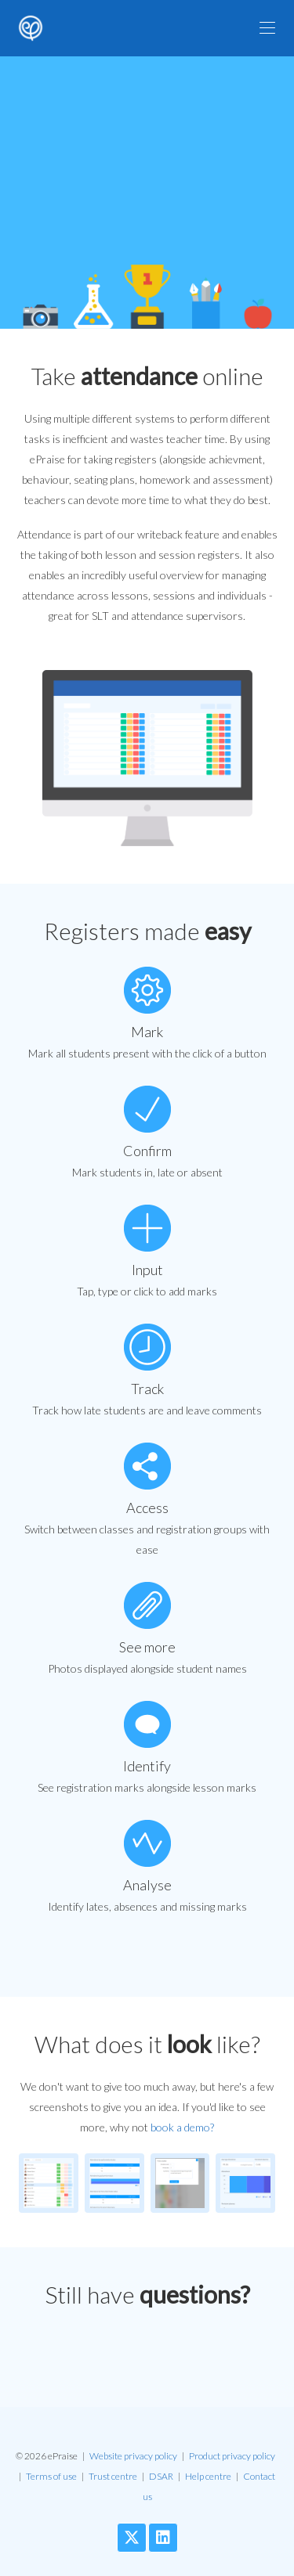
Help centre (208, 2476)
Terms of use (51, 2476)
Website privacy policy (133, 2456)
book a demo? (182, 2127)
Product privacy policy (232, 2456)
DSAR (161, 2476)
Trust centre (113, 2476)
